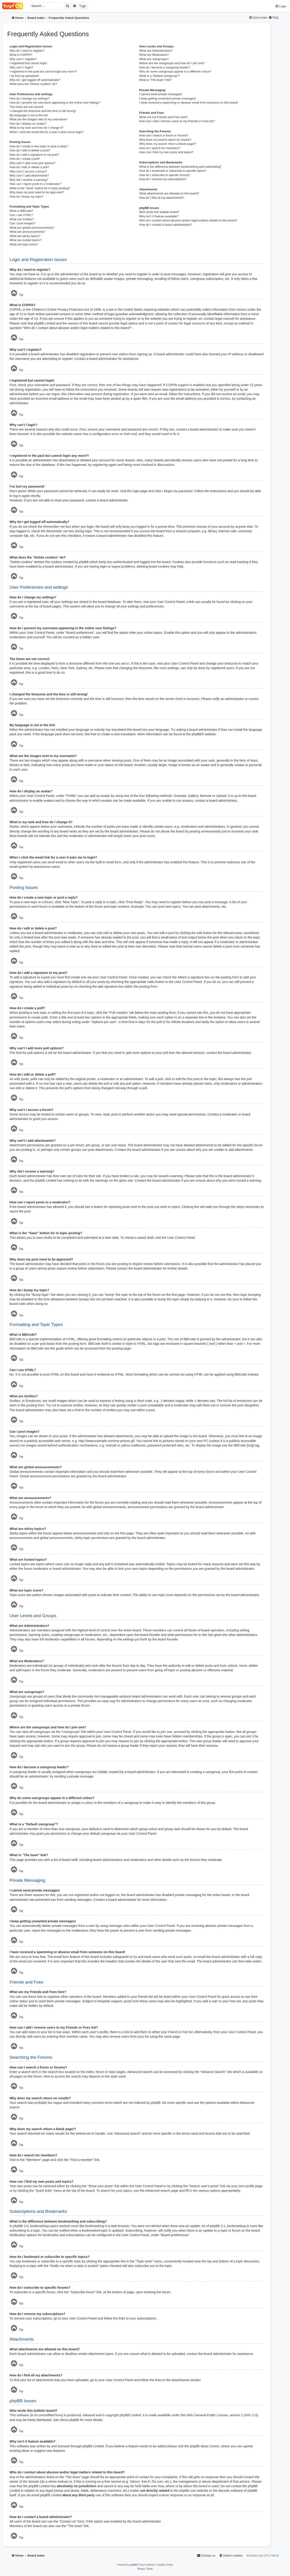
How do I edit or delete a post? (30, 150)
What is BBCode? (21, 211)
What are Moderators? (154, 54)
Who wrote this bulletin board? (159, 212)
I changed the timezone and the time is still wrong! (43, 111)
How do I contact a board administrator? (165, 224)
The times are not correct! (27, 107)
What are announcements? (27, 231)
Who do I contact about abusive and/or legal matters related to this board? (188, 220)
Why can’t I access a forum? (28, 171)
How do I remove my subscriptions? (162, 179)
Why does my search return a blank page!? (167, 143)
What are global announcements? (32, 227)
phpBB (196, 734)
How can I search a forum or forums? (163, 135)
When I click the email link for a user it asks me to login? (47, 132)
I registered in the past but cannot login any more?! (43, 71)
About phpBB (69, 2420)
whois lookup (57, 2481)
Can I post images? (22, 223)
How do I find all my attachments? (161, 197)
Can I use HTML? (21, 215)
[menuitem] (280, 6)
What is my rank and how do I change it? (36, 127)
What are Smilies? (22, 219)
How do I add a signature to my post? (34, 154)
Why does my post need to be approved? (37, 192)
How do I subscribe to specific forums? (164, 175)
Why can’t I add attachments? (29, 175)
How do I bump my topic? (26, 196)
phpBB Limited (130, 2415)
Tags (82, 6)
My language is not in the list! (29, 115)
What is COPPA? (21, 54)
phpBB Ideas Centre (204, 2446)
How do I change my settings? (30, 98)
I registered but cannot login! (28, 63)
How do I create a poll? (25, 158)
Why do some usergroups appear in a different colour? (175, 71)
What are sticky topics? (25, 236)
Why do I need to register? (27, 50)
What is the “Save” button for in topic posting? (40, 188)
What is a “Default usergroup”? (159, 75)
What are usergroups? (154, 59)
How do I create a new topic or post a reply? (39, 146)
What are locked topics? (25, 240)
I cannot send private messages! (160, 94)
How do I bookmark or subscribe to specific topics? (172, 170)
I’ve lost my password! (24, 75)
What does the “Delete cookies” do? (33, 84)
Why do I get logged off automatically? (35, 80)
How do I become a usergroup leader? (164, 67)
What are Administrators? (156, 50)
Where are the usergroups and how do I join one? (172, 63)
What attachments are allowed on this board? (169, 193)
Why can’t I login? (21, 67)
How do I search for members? (159, 148)
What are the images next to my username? (39, 119)
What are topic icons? (24, 244)
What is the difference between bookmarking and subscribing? (180, 166)
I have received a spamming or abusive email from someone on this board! (188, 102)
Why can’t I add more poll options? (32, 163)
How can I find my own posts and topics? (166, 152)
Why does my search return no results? (165, 139)
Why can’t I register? (23, 59)
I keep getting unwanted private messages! (167, 98)
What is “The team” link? (155, 80)
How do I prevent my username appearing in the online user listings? (55, 102)
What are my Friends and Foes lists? (163, 117)
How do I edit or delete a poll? (29, 167)
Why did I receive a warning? (29, 179)
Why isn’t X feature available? (159, 216)
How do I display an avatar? (28, 123)
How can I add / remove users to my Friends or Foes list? (177, 121)
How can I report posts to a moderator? (35, 184)
